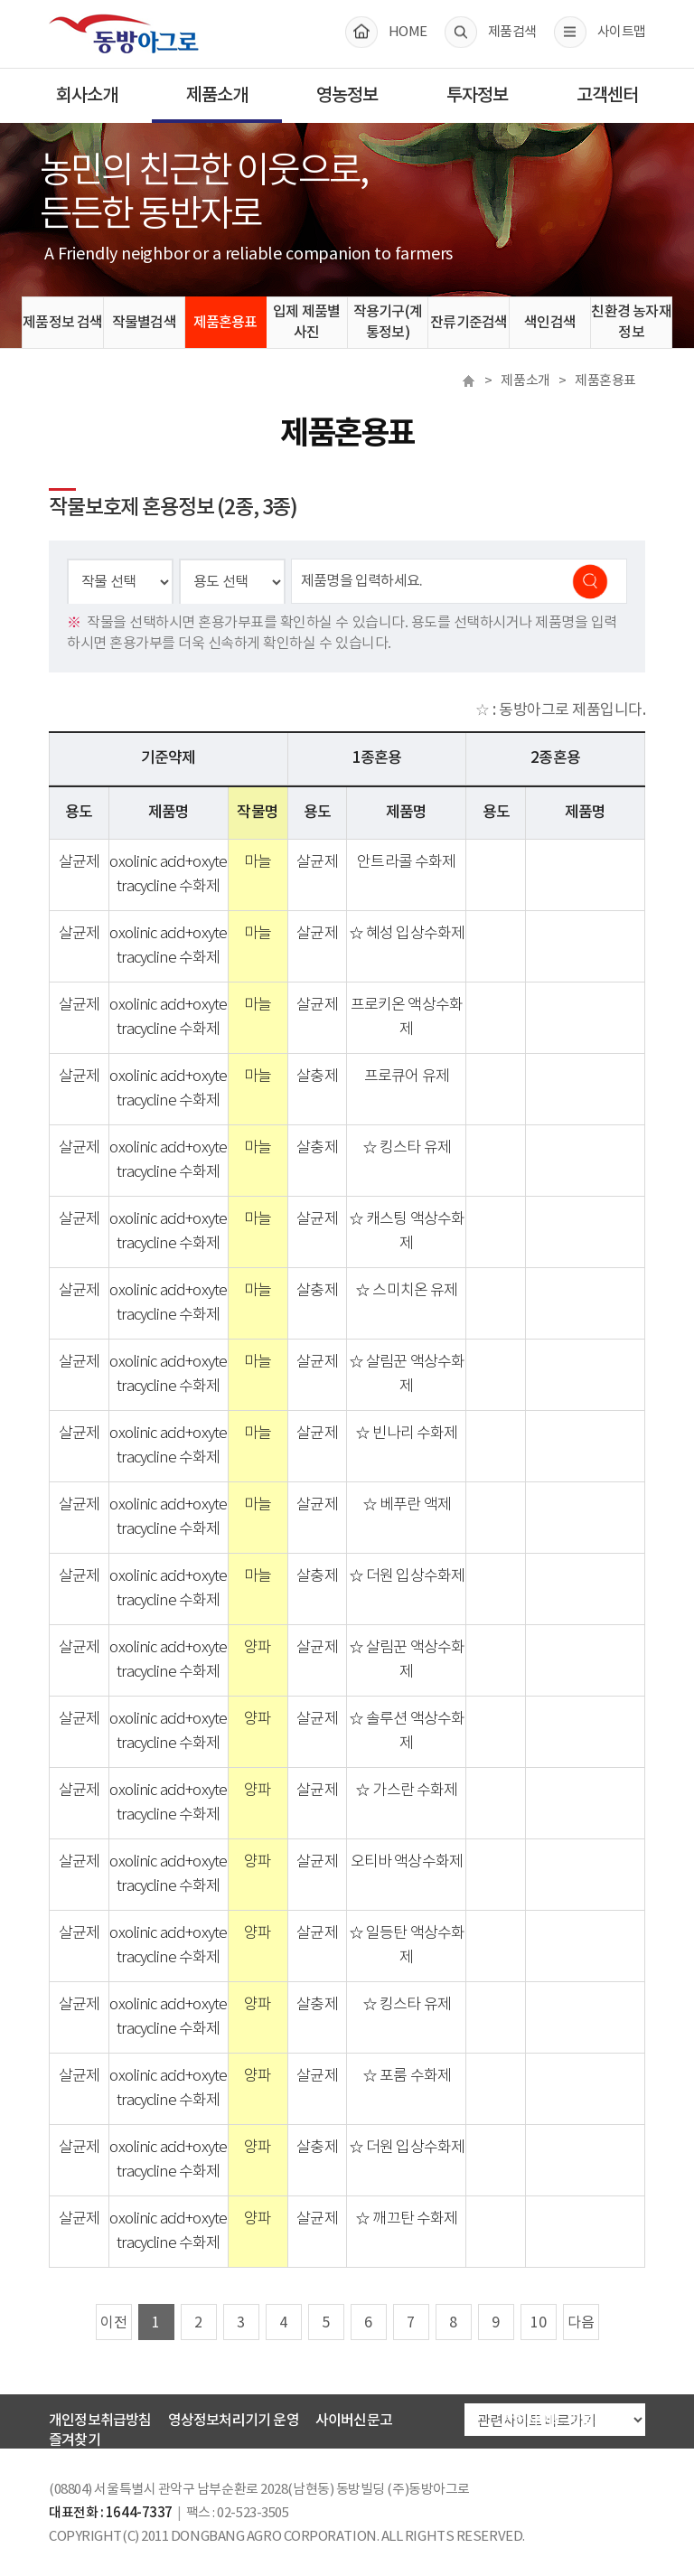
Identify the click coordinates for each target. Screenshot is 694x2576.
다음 (581, 2323)
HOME (408, 32)
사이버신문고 (353, 2420)
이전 (113, 2323)
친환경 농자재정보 (631, 322)
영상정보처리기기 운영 (233, 2420)
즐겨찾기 (74, 2440)
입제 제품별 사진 (306, 322)
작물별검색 (144, 323)
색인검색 (550, 323)
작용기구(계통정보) (387, 322)
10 (538, 2323)
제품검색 (512, 32)
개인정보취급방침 (100, 2420)
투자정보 (477, 96)
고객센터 (607, 96)
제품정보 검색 (62, 323)
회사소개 (86, 96)
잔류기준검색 (468, 323)
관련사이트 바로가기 (560, 2419)
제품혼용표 (225, 323)
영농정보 (347, 96)
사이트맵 (621, 32)
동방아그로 (124, 33)
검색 (599, 581)
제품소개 (217, 96)
